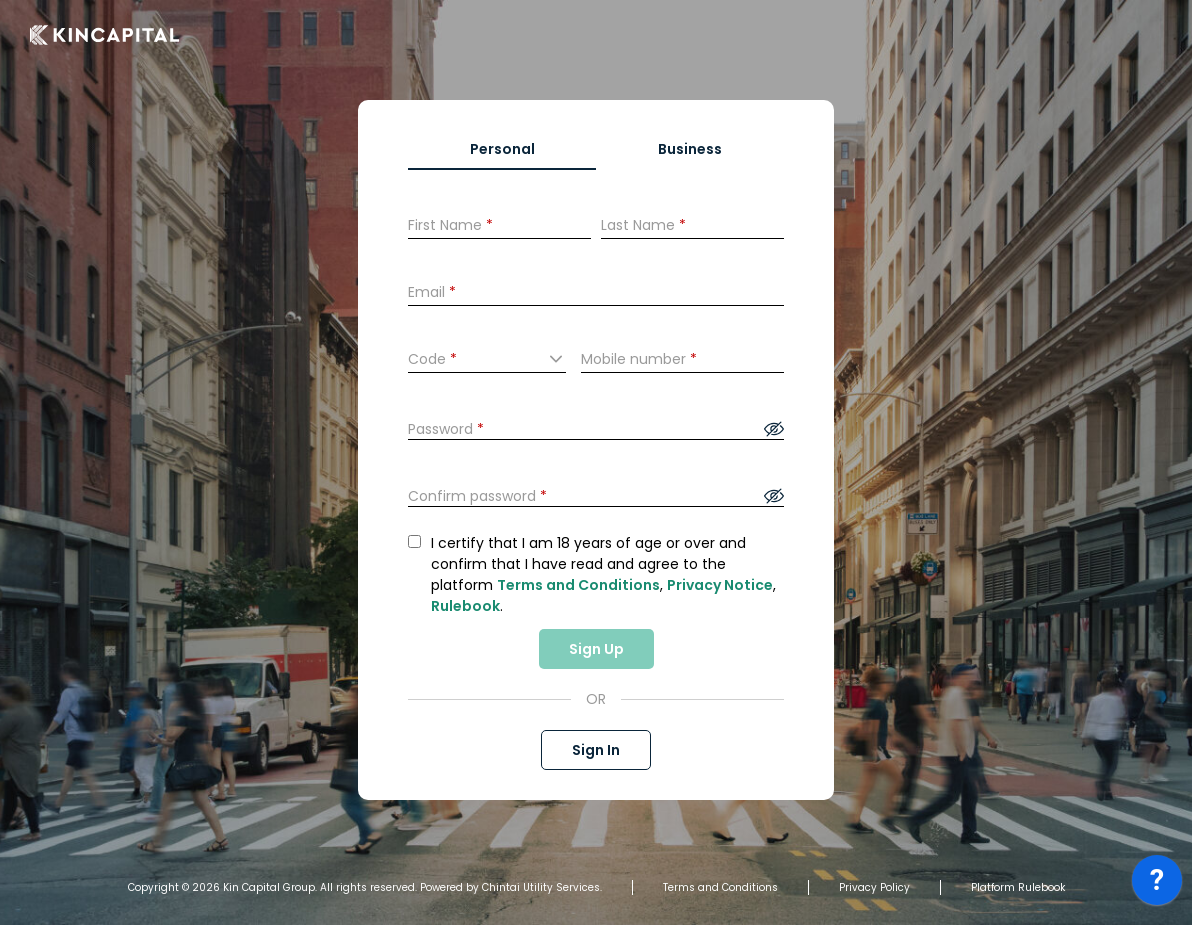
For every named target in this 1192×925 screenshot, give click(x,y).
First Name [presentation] (450, 225)
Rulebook (465, 606)
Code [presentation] (432, 359)
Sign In (596, 750)
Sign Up (596, 649)
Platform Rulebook (1018, 887)
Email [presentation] (432, 292)
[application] (1157, 885)
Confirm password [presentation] (477, 496)
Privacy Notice (720, 585)
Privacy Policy (874, 887)
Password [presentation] (446, 429)
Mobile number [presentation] (639, 359)
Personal (502, 149)
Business (690, 149)
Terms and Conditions (578, 585)
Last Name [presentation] (643, 225)
